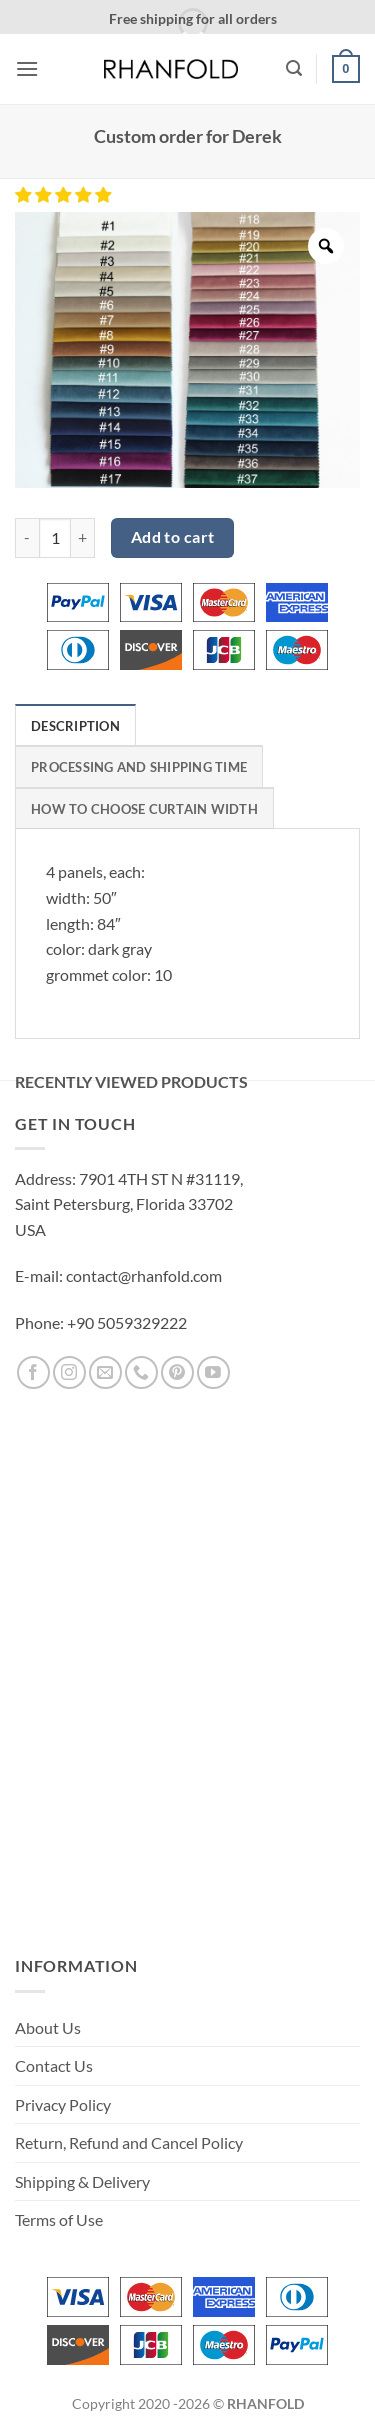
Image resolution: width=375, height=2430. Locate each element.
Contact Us (54, 2065)
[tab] (75, 725)
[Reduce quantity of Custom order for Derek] (27, 538)
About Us (48, 2027)
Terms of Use (59, 2219)
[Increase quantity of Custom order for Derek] (83, 538)
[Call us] (141, 1372)
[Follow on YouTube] (213, 1372)
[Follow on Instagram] (69, 1372)
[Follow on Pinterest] (177, 1372)
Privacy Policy (63, 2104)
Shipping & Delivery (82, 2181)
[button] (27, 68)
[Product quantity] (55, 538)
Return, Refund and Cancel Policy (129, 2142)
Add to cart (173, 537)
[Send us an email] (105, 1372)
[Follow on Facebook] (33, 1372)
